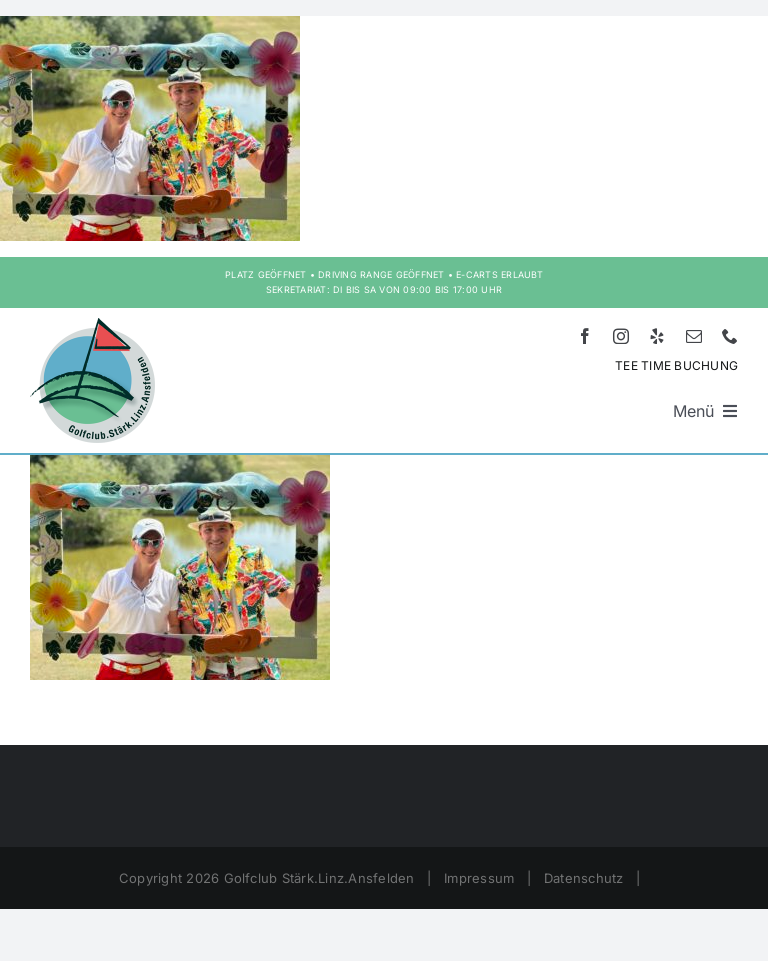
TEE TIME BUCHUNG (676, 365)
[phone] (730, 336)
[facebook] (585, 336)
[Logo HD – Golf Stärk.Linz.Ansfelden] (92, 326)
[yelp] (657, 336)
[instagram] (621, 336)
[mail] (694, 336)
